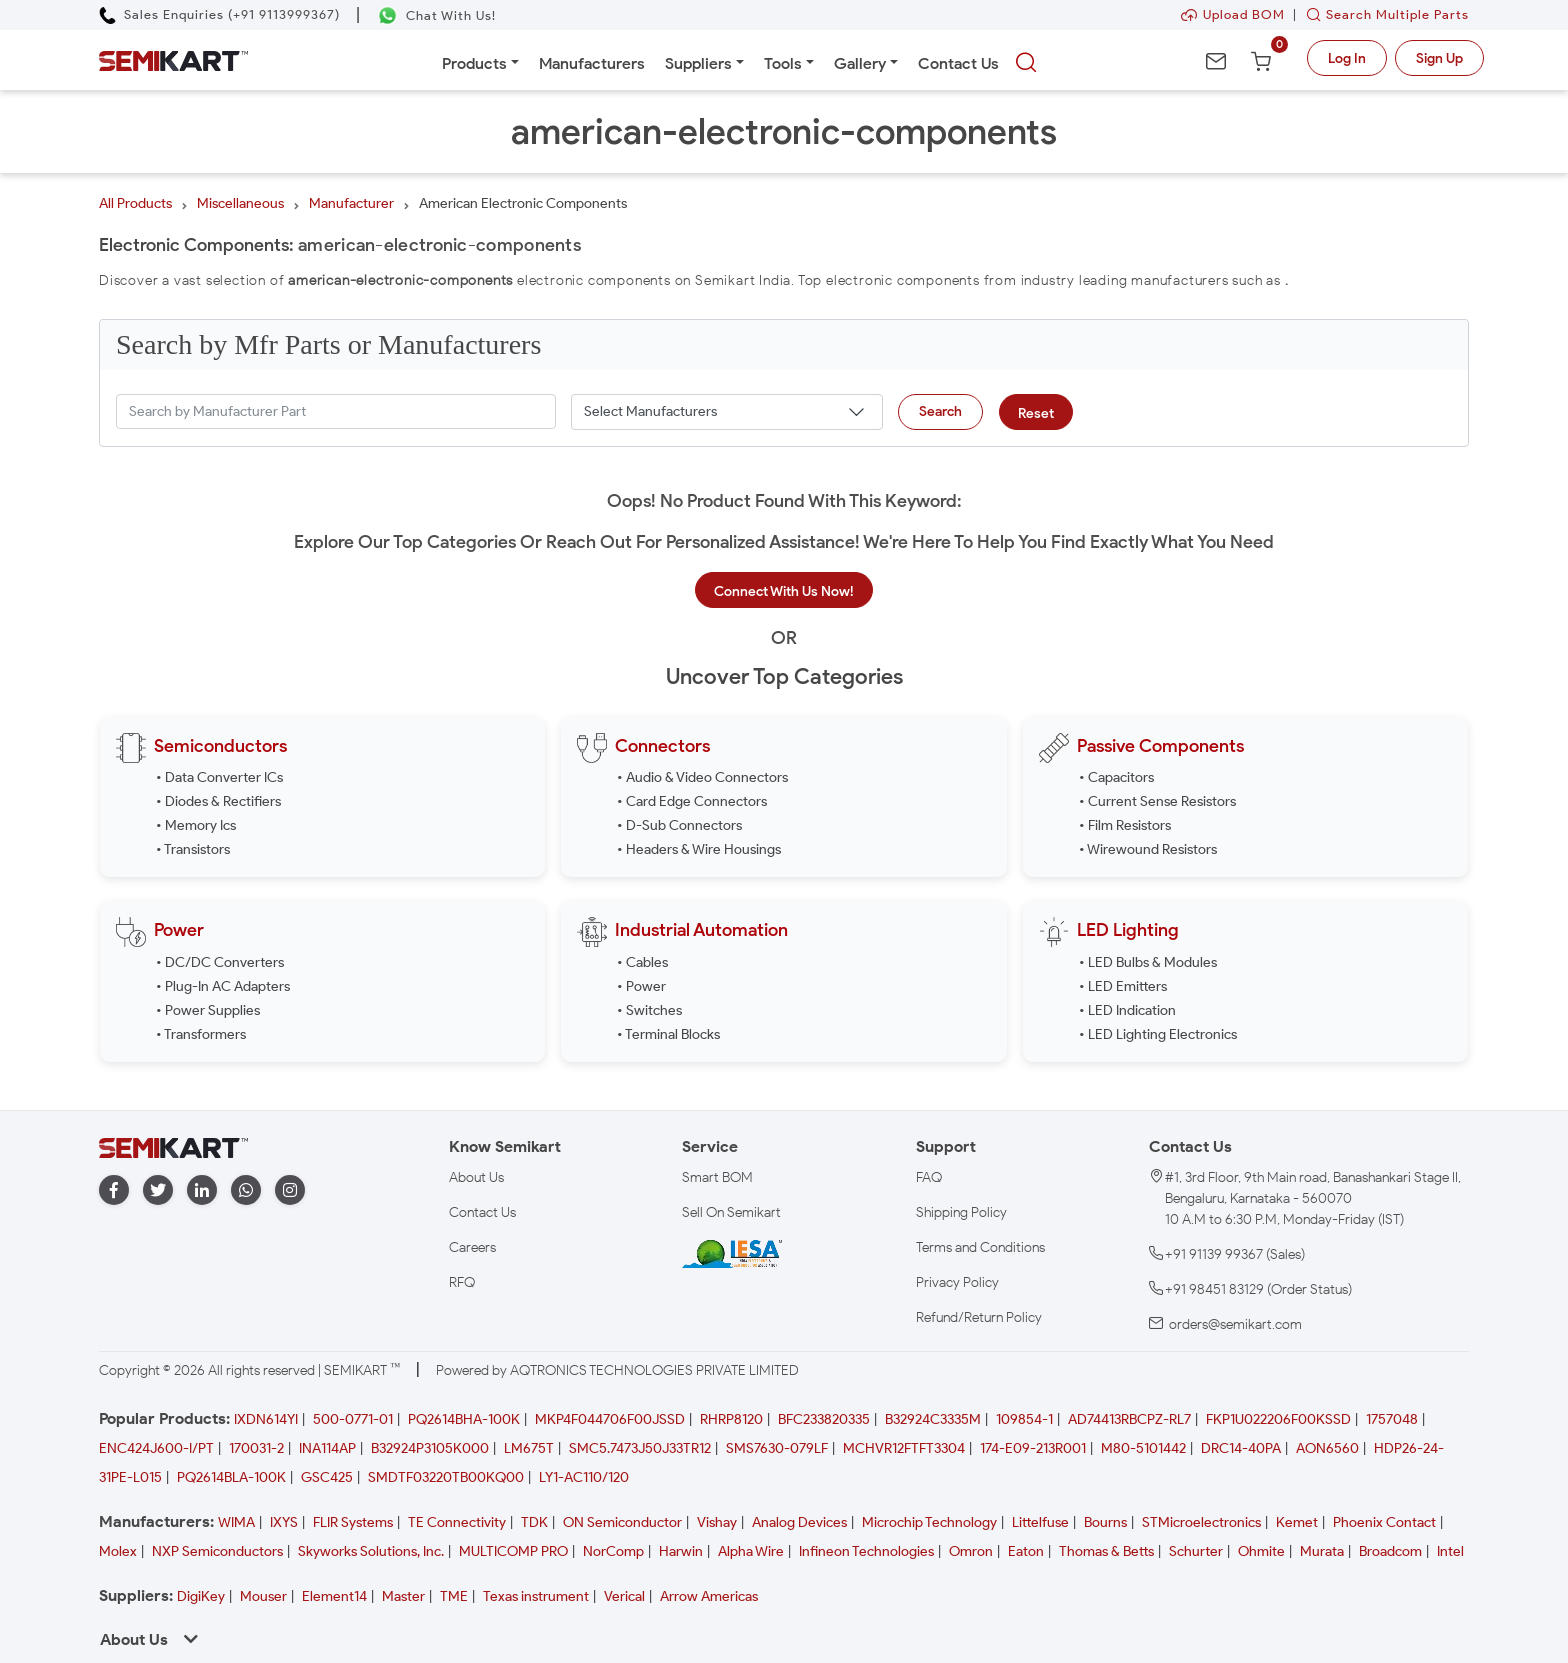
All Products (135, 203)
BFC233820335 (824, 1419)
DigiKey (201, 1596)
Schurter (1196, 1551)
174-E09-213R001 (1033, 1448)
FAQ (929, 1177)
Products (474, 63)
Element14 (334, 1596)
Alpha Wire (751, 1551)
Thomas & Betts (1106, 1551)
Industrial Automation (701, 930)
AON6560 (1327, 1448)
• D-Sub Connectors (679, 825)
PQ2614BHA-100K (464, 1419)
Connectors (662, 746)
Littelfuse (1040, 1522)
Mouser (263, 1596)
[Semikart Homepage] (173, 59)
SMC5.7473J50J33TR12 (640, 1448)
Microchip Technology (929, 1522)
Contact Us (958, 63)
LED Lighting (1128, 930)
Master (403, 1596)
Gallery (860, 63)
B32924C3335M (933, 1419)
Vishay (717, 1522)
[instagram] (290, 1190)
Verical (624, 1596)
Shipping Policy (961, 1212)
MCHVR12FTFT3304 (904, 1448)
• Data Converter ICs (219, 777)
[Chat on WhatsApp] (436, 15)
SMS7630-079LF (777, 1448)
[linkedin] (202, 1190)
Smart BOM (717, 1177)
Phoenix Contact (1384, 1522)
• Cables (642, 962)
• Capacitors (1116, 777)
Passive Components (1160, 746)
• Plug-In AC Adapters (223, 986)
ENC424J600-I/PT (156, 1448)
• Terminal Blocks (668, 1034)
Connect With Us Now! (784, 591)
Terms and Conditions (980, 1247)
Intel (1450, 1551)
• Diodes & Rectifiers (218, 801)
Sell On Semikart (731, 1212)
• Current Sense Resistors (1157, 801)
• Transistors (193, 849)
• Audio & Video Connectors (702, 777)
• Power (641, 986)
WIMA (236, 1522)
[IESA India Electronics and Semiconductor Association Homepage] (732, 1252)
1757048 (1392, 1419)
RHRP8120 (731, 1419)
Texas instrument (536, 1596)
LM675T (529, 1448)
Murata (1322, 1551)
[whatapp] (246, 1190)
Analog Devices (799, 1522)
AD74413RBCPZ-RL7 (1129, 1419)
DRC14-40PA (1241, 1448)
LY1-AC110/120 (584, 1477)
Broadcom (1390, 1551)
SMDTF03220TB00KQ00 (446, 1477)
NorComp (613, 1551)
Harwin (681, 1551)
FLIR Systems (353, 1522)
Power (179, 930)
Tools (783, 63)
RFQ (462, 1282)
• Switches (649, 1010)
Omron (971, 1551)
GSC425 (327, 1477)
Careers (472, 1247)
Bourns (1105, 1522)
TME (454, 1596)
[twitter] (158, 1190)
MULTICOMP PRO (513, 1551)
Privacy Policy (957, 1282)
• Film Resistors (1125, 825)
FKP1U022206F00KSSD (1278, 1419)
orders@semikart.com (1235, 1324)
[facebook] (114, 1190)
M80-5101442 (1143, 1448)
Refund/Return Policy (979, 1317)
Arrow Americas (709, 1596)
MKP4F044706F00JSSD (610, 1419)
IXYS (284, 1522)
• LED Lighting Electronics (1158, 1034)
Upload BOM (1233, 14)
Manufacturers (592, 63)
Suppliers (698, 63)
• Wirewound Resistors (1148, 849)
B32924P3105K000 (430, 1448)
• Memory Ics (196, 825)
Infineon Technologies (866, 1551)
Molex (118, 1551)
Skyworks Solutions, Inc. (371, 1551)
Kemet (1297, 1522)
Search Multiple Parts (1383, 14)
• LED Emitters (1123, 986)
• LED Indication (1127, 1010)
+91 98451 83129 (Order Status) (1258, 1289)
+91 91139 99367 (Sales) (1235, 1254)
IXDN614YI (266, 1419)
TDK (534, 1522)
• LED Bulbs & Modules (1148, 962)
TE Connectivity (457, 1522)
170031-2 (256, 1448)
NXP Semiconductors (217, 1551)
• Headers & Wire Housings (699, 849)
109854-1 (1024, 1419)
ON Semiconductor (622, 1522)
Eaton (1026, 1551)
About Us (476, 1177)
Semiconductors (220, 746)
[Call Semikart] (219, 14)
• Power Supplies (208, 1010)
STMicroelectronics (1201, 1522)
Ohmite (1261, 1551)
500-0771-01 (353, 1419)
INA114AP (327, 1448)
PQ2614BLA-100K (231, 1477)
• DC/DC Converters (220, 962)
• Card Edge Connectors (692, 801)
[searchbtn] (1026, 63)
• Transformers (201, 1034)
